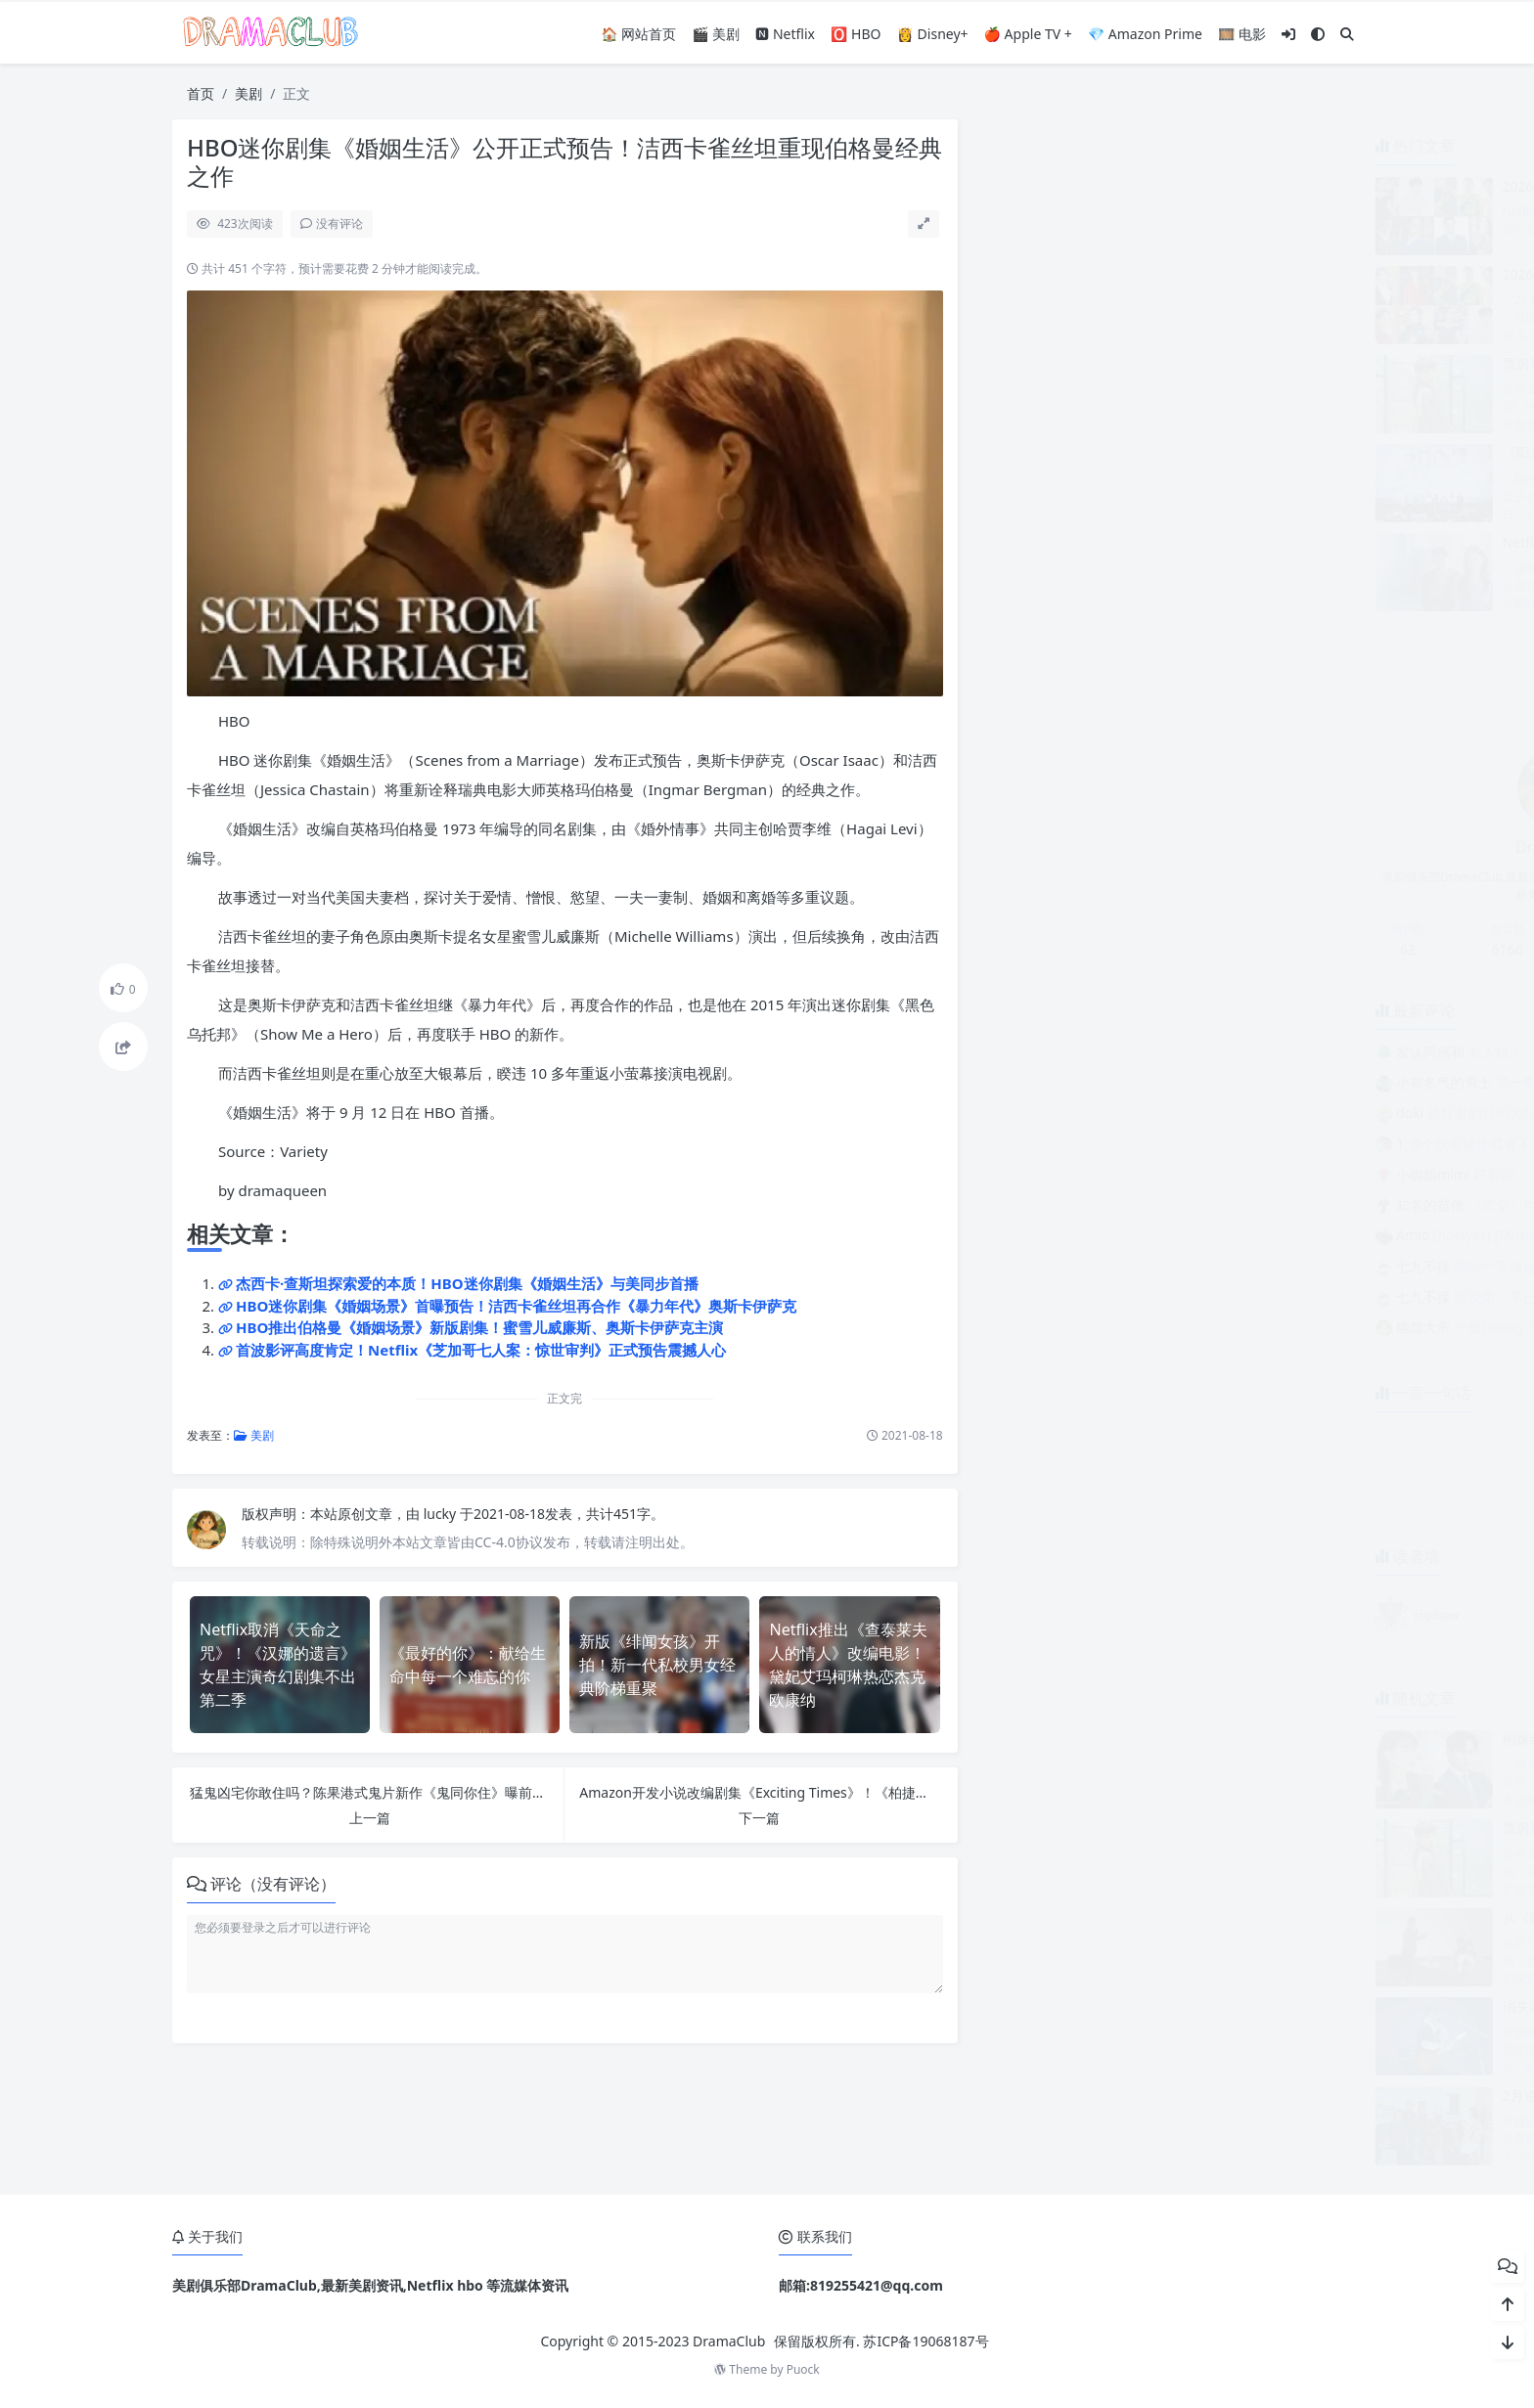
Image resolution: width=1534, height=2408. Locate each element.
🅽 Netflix (785, 33)
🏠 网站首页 (638, 33)
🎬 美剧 (716, 33)
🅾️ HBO (855, 33)
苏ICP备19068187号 (925, 2341)
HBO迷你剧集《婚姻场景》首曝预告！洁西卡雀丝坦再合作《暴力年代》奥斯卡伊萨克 (516, 1305)
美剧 (248, 93)
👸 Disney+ (933, 33)
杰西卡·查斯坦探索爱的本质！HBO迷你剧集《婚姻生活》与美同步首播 (467, 1283)
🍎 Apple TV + (1028, 33)
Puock (803, 2369)
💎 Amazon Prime (1145, 33)
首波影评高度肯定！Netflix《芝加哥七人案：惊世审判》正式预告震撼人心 (481, 1350)
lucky (442, 1513)
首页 (200, 93)
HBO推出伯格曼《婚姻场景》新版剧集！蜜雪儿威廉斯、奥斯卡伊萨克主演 (479, 1327)
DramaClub (729, 2341)
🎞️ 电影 (1242, 33)
